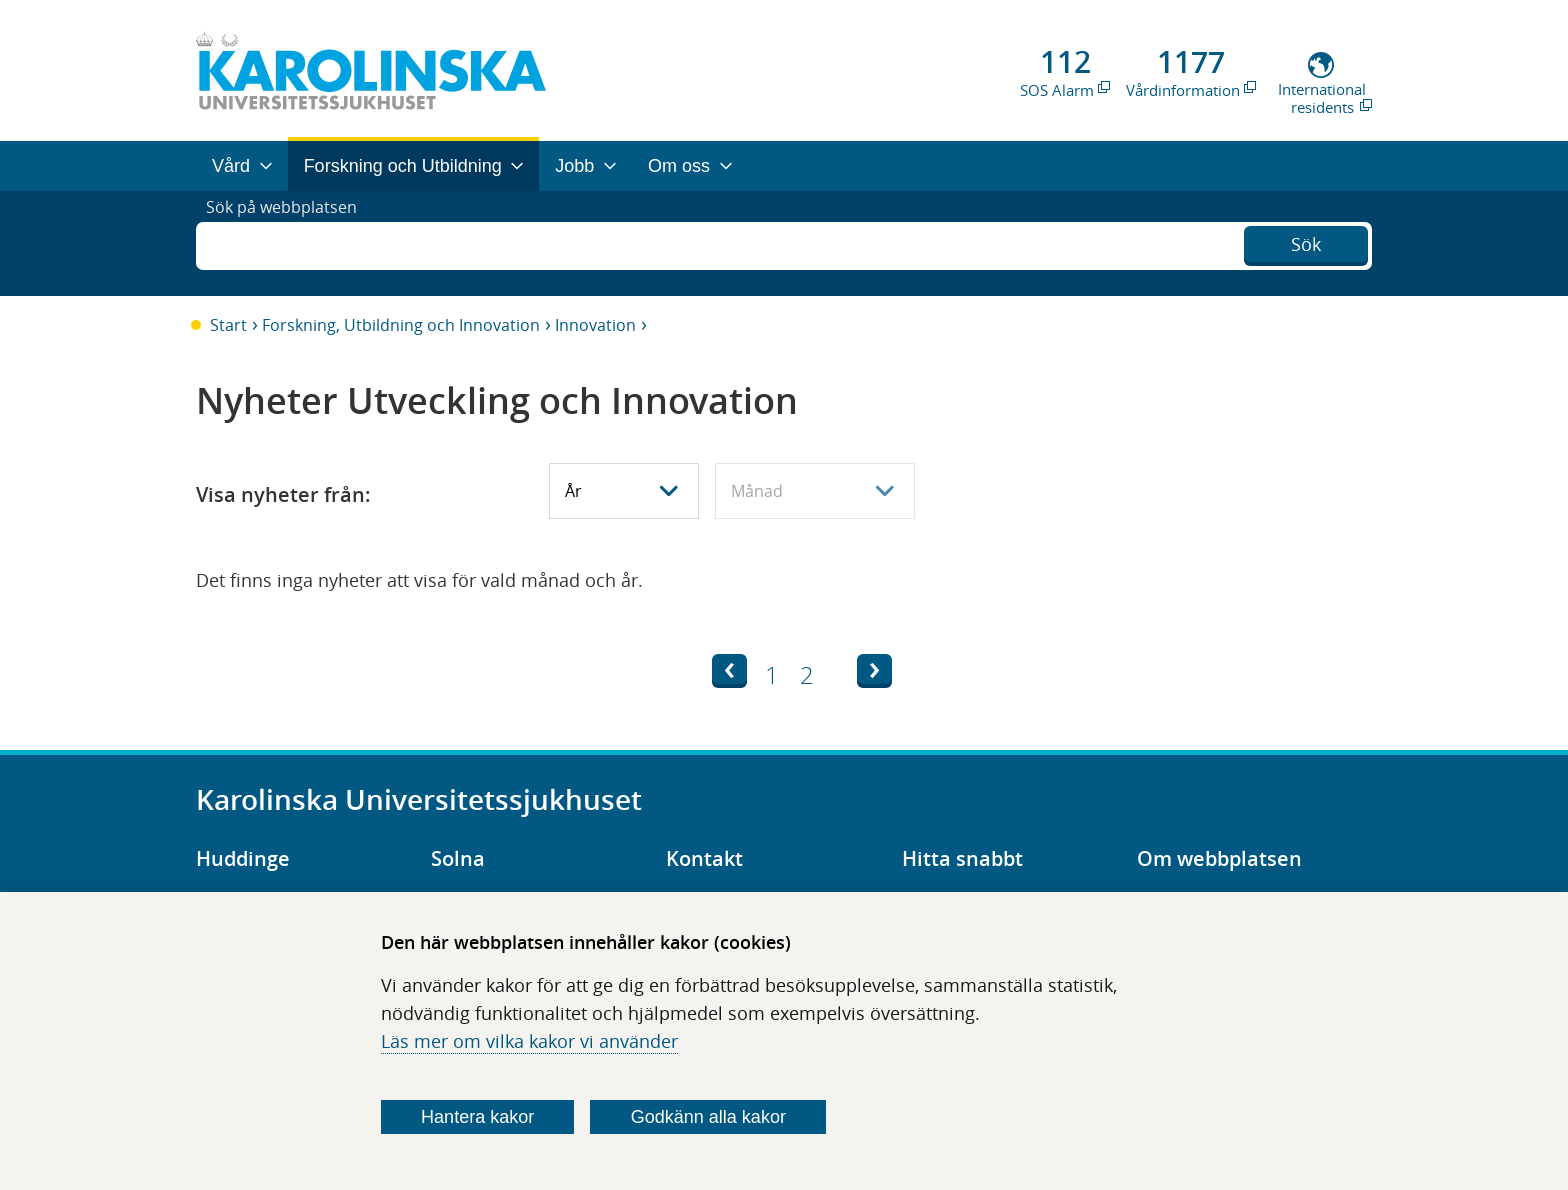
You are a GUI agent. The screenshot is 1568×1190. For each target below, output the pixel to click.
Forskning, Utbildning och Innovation (401, 325)
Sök (1306, 241)
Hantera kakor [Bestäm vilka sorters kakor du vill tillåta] (477, 1117)
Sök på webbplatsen (290, 243)
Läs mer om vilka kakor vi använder (529, 1041)
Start (228, 325)
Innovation (595, 325)
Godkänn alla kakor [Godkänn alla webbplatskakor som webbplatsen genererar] (708, 1117)
